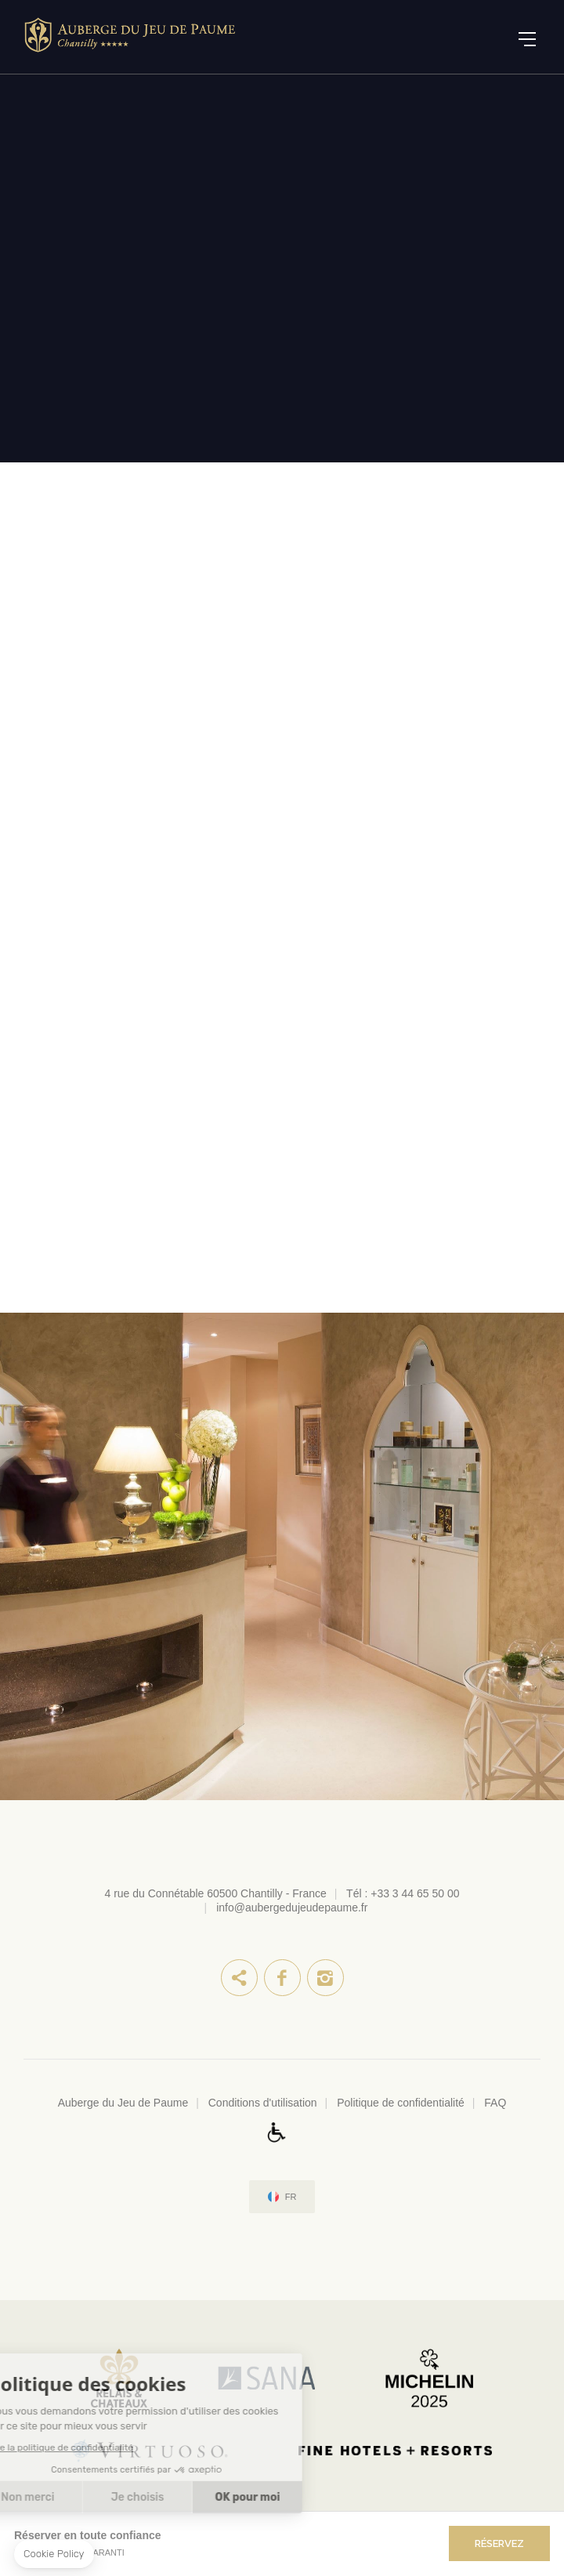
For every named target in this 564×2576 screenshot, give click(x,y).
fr (291, 2197)
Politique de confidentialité (401, 2102)
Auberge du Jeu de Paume (123, 2102)
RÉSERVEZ (499, 2543)
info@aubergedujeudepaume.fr (291, 1907)
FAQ (495, 2102)
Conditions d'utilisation (262, 2102)
